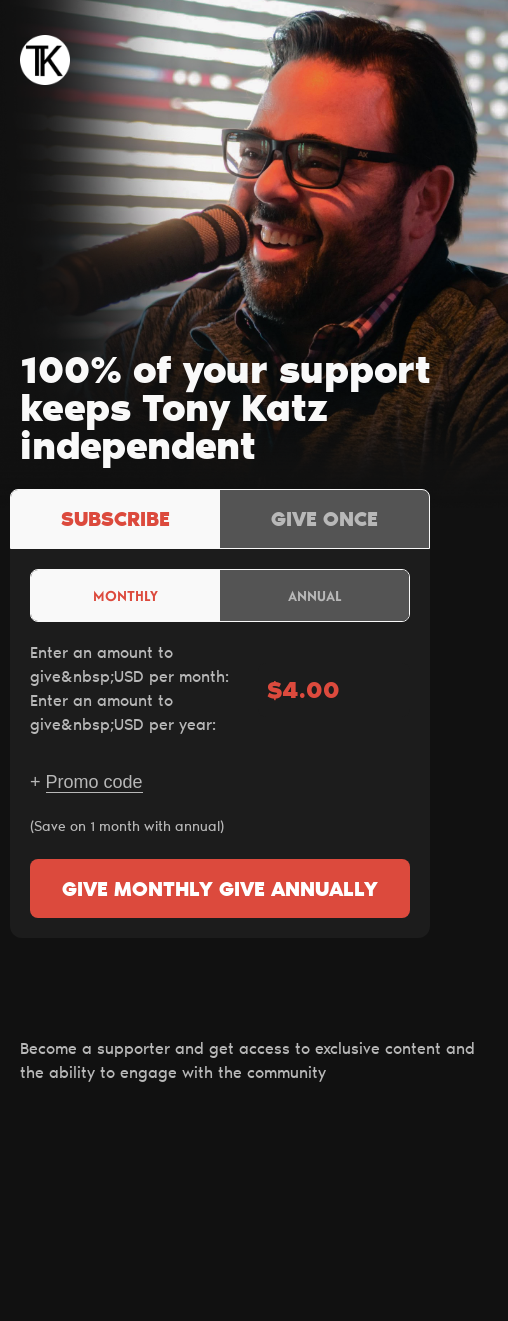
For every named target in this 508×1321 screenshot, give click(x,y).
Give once (324, 521)
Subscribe (115, 521)
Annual (315, 595)
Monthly (125, 595)
